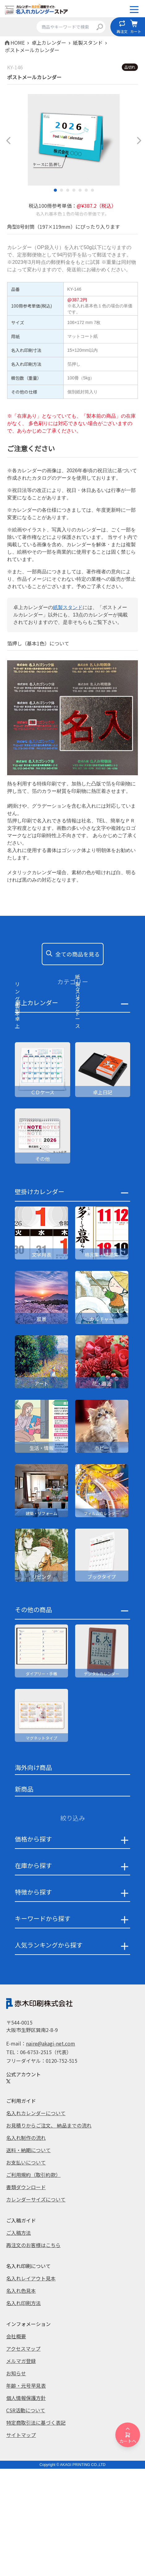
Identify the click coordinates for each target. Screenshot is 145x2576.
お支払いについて (26, 2270)
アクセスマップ (23, 2456)
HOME (18, 42)
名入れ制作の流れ (26, 2246)
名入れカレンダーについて (36, 2221)
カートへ (127, 2435)
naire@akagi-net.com (50, 2151)
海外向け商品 (33, 1875)
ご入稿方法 (18, 2341)
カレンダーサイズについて (36, 2307)
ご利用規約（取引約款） (33, 2283)
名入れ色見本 (21, 2398)
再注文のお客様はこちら (33, 2353)
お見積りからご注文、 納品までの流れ (49, 2233)
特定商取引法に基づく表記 (36, 2530)
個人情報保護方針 (26, 2506)
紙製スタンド (68, 607)
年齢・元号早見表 (26, 2493)
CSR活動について (25, 2518)
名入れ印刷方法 (23, 2411)
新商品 (24, 1897)
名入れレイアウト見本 (31, 2386)
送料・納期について (28, 2258)
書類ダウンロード (26, 2295)
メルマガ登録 (21, 2469)
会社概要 (16, 2444)
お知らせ (16, 2481)
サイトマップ (21, 2543)
